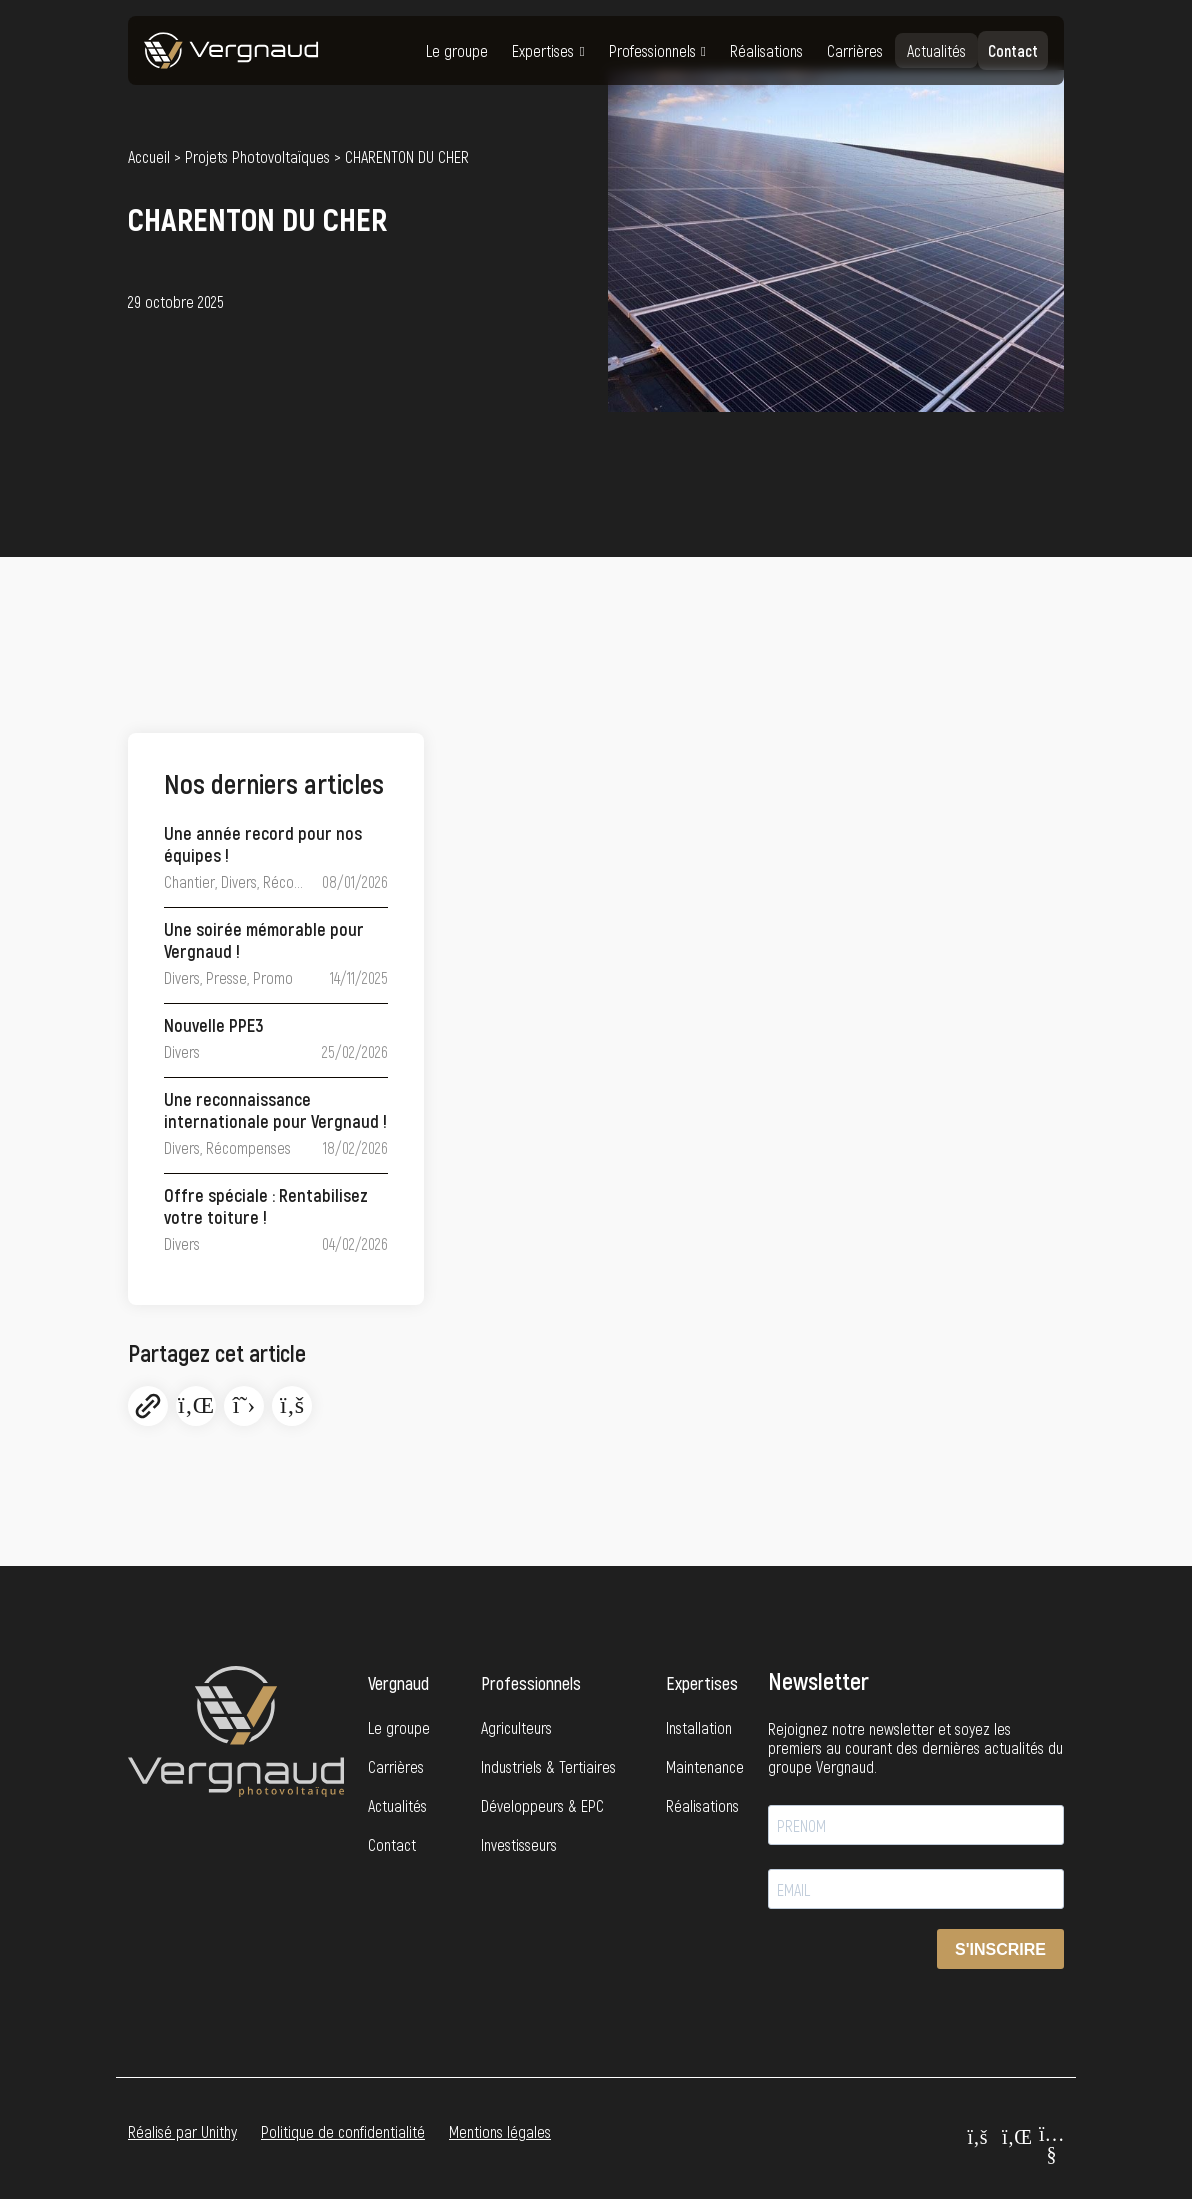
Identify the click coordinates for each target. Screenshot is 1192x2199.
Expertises (543, 50)
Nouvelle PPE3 (214, 1025)
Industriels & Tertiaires (548, 1766)
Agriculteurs (516, 1727)
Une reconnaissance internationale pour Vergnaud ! (275, 1110)
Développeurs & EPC (542, 1805)
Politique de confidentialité (343, 2131)
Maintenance (705, 1766)
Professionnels (652, 50)
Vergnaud (398, 1683)
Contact (1013, 50)
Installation (699, 1727)
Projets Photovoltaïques (257, 157)
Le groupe (457, 50)
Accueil (149, 157)
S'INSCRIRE (1000, 1949)
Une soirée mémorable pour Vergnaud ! (264, 940)
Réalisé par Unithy (182, 2131)
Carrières (855, 50)
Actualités (936, 50)
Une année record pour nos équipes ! (263, 844)
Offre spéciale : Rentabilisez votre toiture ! (266, 1206)
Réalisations (766, 50)
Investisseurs (519, 1844)
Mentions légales (500, 2131)
